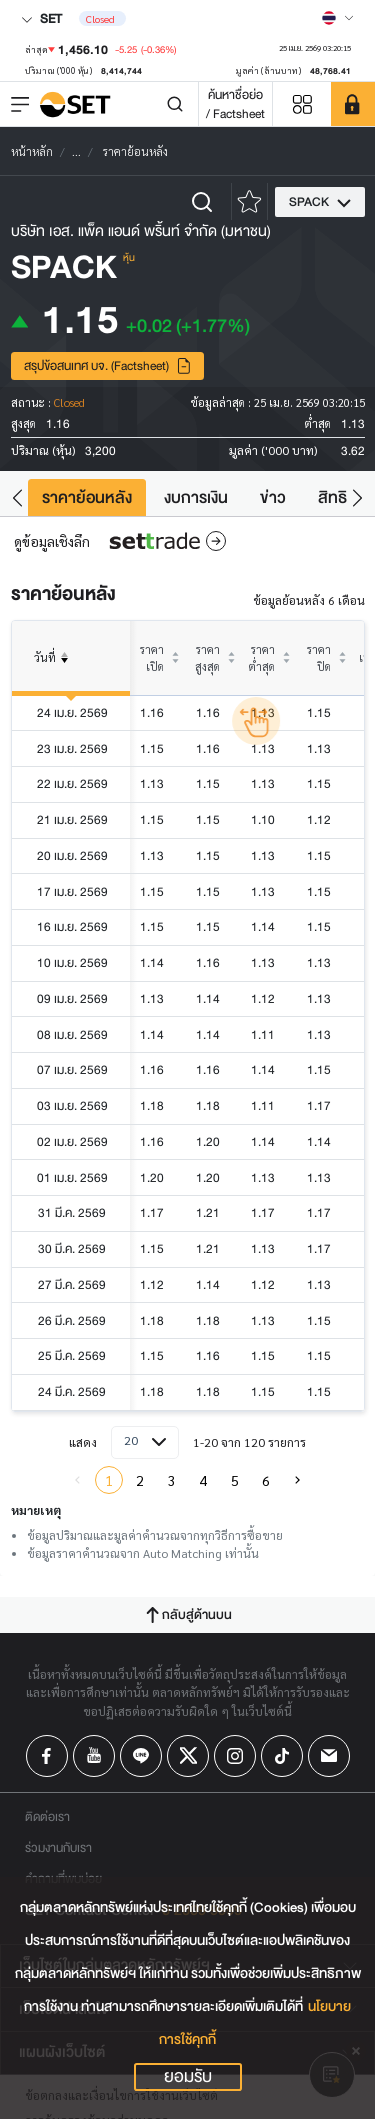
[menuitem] (298, 1480)
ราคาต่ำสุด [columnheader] (262, 658)
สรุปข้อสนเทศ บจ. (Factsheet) (108, 365)
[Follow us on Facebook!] (47, 1756)
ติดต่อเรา (47, 1816)
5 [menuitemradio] (235, 1480)
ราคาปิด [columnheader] (319, 658)
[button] (17, 497)
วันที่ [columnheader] (55, 672)
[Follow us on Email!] (329, 1756)
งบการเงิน (196, 497)
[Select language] (338, 18)
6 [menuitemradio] (266, 1480)
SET (41, 18)
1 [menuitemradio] (109, 1480)
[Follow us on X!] (188, 1756)
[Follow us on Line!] (141, 1756)
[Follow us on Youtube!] (94, 1756)
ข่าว (273, 497)
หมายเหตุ (36, 1510)
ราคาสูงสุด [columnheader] (207, 658)
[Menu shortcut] (302, 104)
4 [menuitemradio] (203, 1480)
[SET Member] (353, 104)
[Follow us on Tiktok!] (282, 1756)
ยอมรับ (188, 2077)
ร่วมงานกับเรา (58, 1847)
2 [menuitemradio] (140, 1480)
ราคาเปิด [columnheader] (152, 658)
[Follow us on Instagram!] (235, 1756)
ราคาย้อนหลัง (87, 497)
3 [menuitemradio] (172, 1480)
